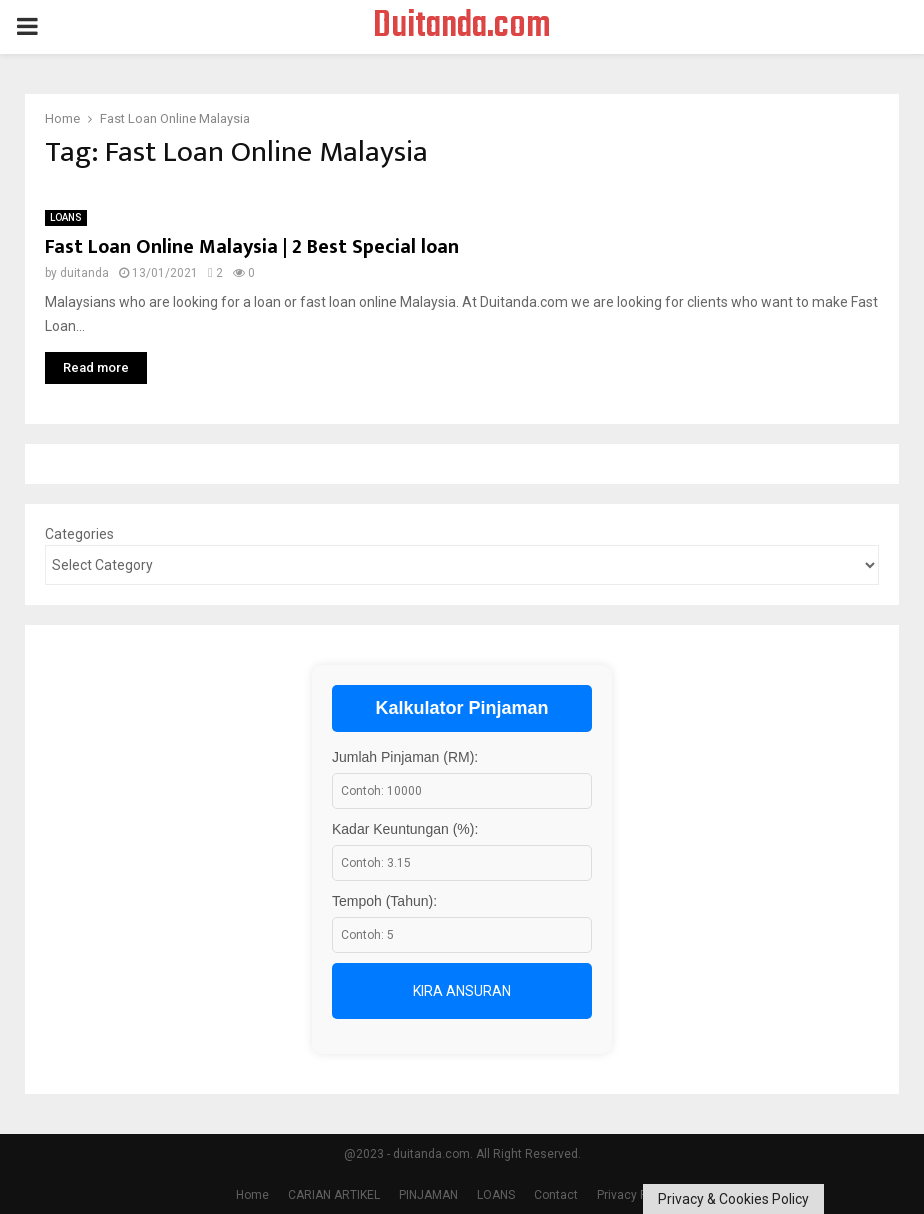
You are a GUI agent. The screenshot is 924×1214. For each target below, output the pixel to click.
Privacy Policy (635, 1195)
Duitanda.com (462, 27)
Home (252, 1195)
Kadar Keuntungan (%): (405, 829)
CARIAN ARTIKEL (334, 1195)
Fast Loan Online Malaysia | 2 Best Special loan (252, 247)
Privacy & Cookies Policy (733, 1199)
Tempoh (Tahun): (384, 901)
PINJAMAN (428, 1195)
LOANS (66, 217)
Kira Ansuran (462, 991)
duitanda (84, 273)
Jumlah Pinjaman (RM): (405, 757)
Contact (556, 1195)
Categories (79, 534)
